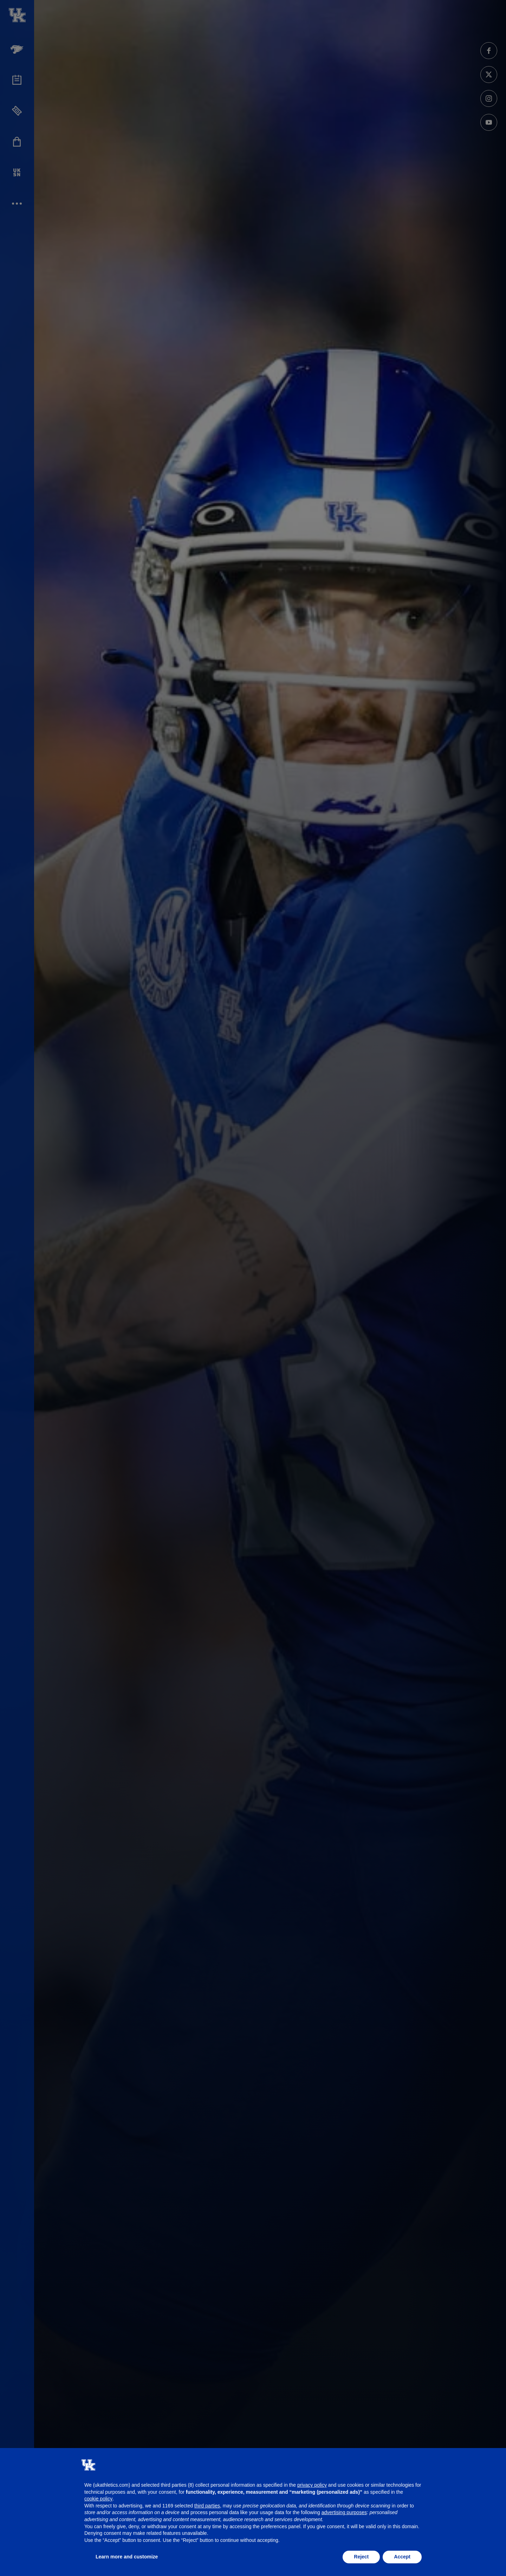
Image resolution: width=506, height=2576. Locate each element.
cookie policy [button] (98, 2498)
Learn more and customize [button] (127, 2556)
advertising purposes (344, 2512)
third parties (207, 2505)
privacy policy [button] (312, 2485)
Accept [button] (402, 2556)
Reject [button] (361, 2556)
